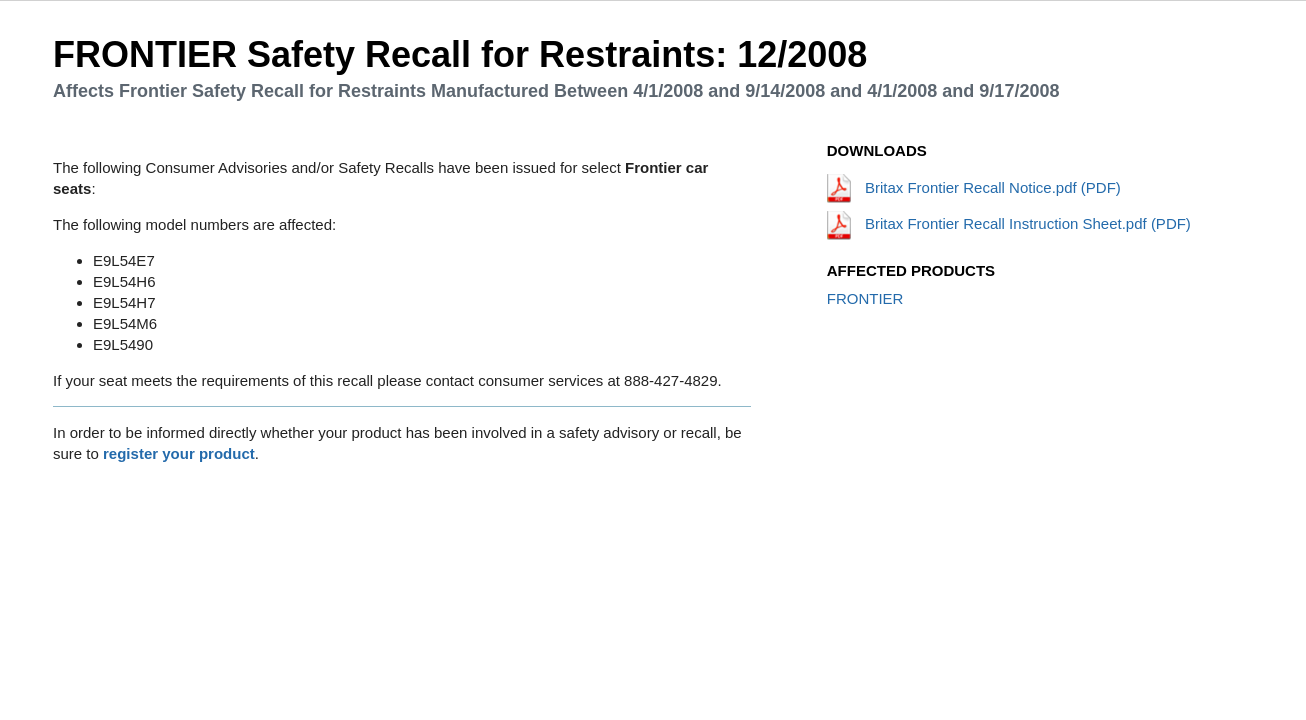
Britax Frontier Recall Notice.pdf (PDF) (974, 187)
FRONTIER (865, 298)
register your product (179, 453)
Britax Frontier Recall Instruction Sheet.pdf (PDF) (1009, 223)
